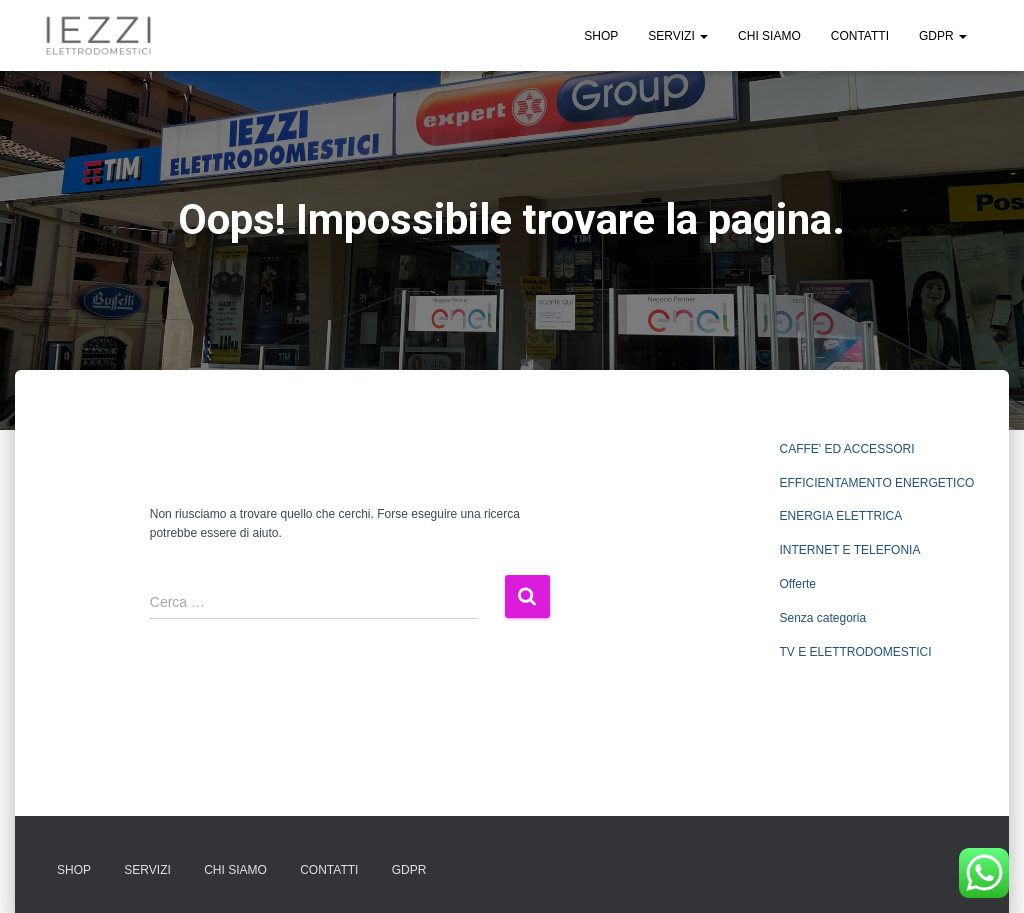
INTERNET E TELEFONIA (849, 550)
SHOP (601, 36)
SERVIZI (678, 36)
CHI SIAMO (769, 36)
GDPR (943, 36)
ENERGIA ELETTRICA (840, 516)
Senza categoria (822, 618)
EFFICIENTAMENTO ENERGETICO (876, 483)
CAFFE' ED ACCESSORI (846, 449)
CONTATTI (860, 36)
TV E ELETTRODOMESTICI (855, 652)
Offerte (797, 584)
